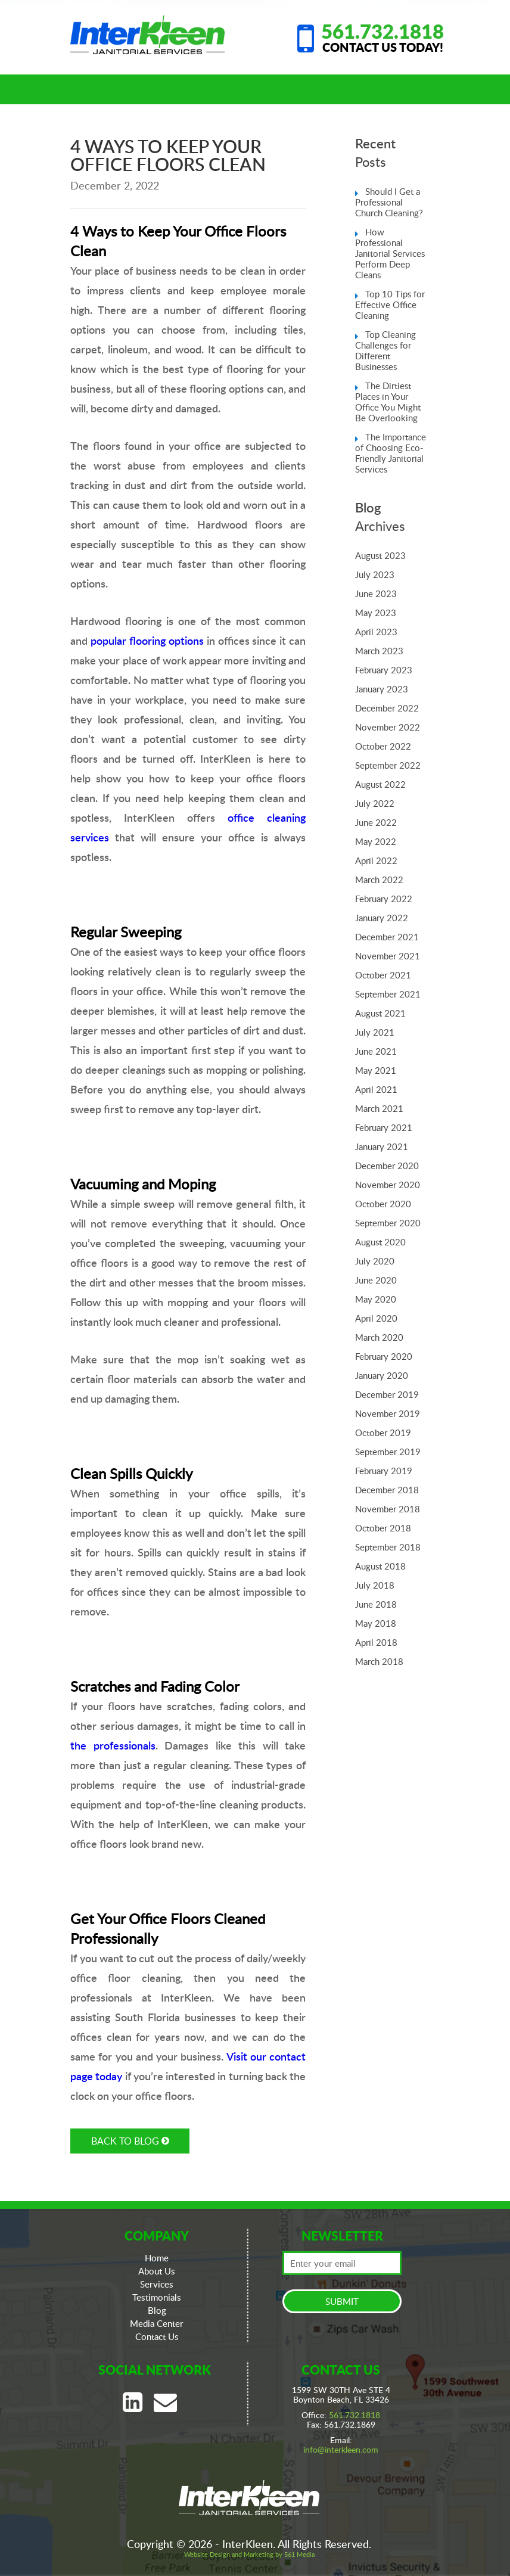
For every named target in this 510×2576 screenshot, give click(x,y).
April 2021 (376, 1089)
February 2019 (383, 1471)
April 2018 (376, 1642)
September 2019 (388, 1452)
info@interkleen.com (340, 2449)
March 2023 (379, 651)
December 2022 (387, 708)
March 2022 (379, 879)
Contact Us (157, 2336)
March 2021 (379, 1108)
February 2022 (383, 899)
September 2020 (388, 1223)
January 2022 (381, 918)
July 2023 (374, 574)
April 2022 (376, 860)
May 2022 (375, 841)
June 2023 (376, 593)
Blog (157, 2310)
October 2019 (383, 1432)
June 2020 (376, 1280)
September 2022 (388, 765)
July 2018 (374, 1585)
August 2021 (380, 1013)
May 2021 (375, 1070)
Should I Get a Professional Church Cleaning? (389, 202)
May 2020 (375, 1299)
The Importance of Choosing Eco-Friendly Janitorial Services (390, 453)
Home (157, 2258)
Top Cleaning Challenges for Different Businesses (385, 350)
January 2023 (381, 689)
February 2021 (383, 1127)
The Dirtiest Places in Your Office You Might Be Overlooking (388, 402)
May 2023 (375, 613)
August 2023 (380, 555)
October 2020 (383, 1204)
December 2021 (387, 937)
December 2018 (387, 1490)
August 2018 (380, 1566)
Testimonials (156, 2297)
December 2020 (387, 1166)
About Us (156, 2271)
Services (156, 2284)
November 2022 (387, 727)
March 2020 (379, 1337)
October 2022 (383, 746)
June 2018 (376, 1604)
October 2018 (383, 1528)
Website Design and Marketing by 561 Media (249, 2554)
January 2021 (381, 1146)
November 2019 (387, 1413)
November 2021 (387, 956)
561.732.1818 (382, 31)
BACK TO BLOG (130, 2141)
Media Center (157, 2323)
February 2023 (383, 670)
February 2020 (383, 1356)
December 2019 (387, 1394)
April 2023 (376, 632)
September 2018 (388, 1547)
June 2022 (376, 822)
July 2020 (374, 1261)
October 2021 (383, 975)
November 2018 (387, 1509)
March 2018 (379, 1661)
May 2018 (375, 1623)
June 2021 (376, 1051)
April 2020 (376, 1318)
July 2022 (374, 803)
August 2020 (380, 1242)
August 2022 (380, 784)
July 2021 (374, 1032)
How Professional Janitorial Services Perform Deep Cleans (390, 253)
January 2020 (381, 1375)
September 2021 (388, 994)
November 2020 (387, 1185)
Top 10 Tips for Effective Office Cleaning (390, 304)
